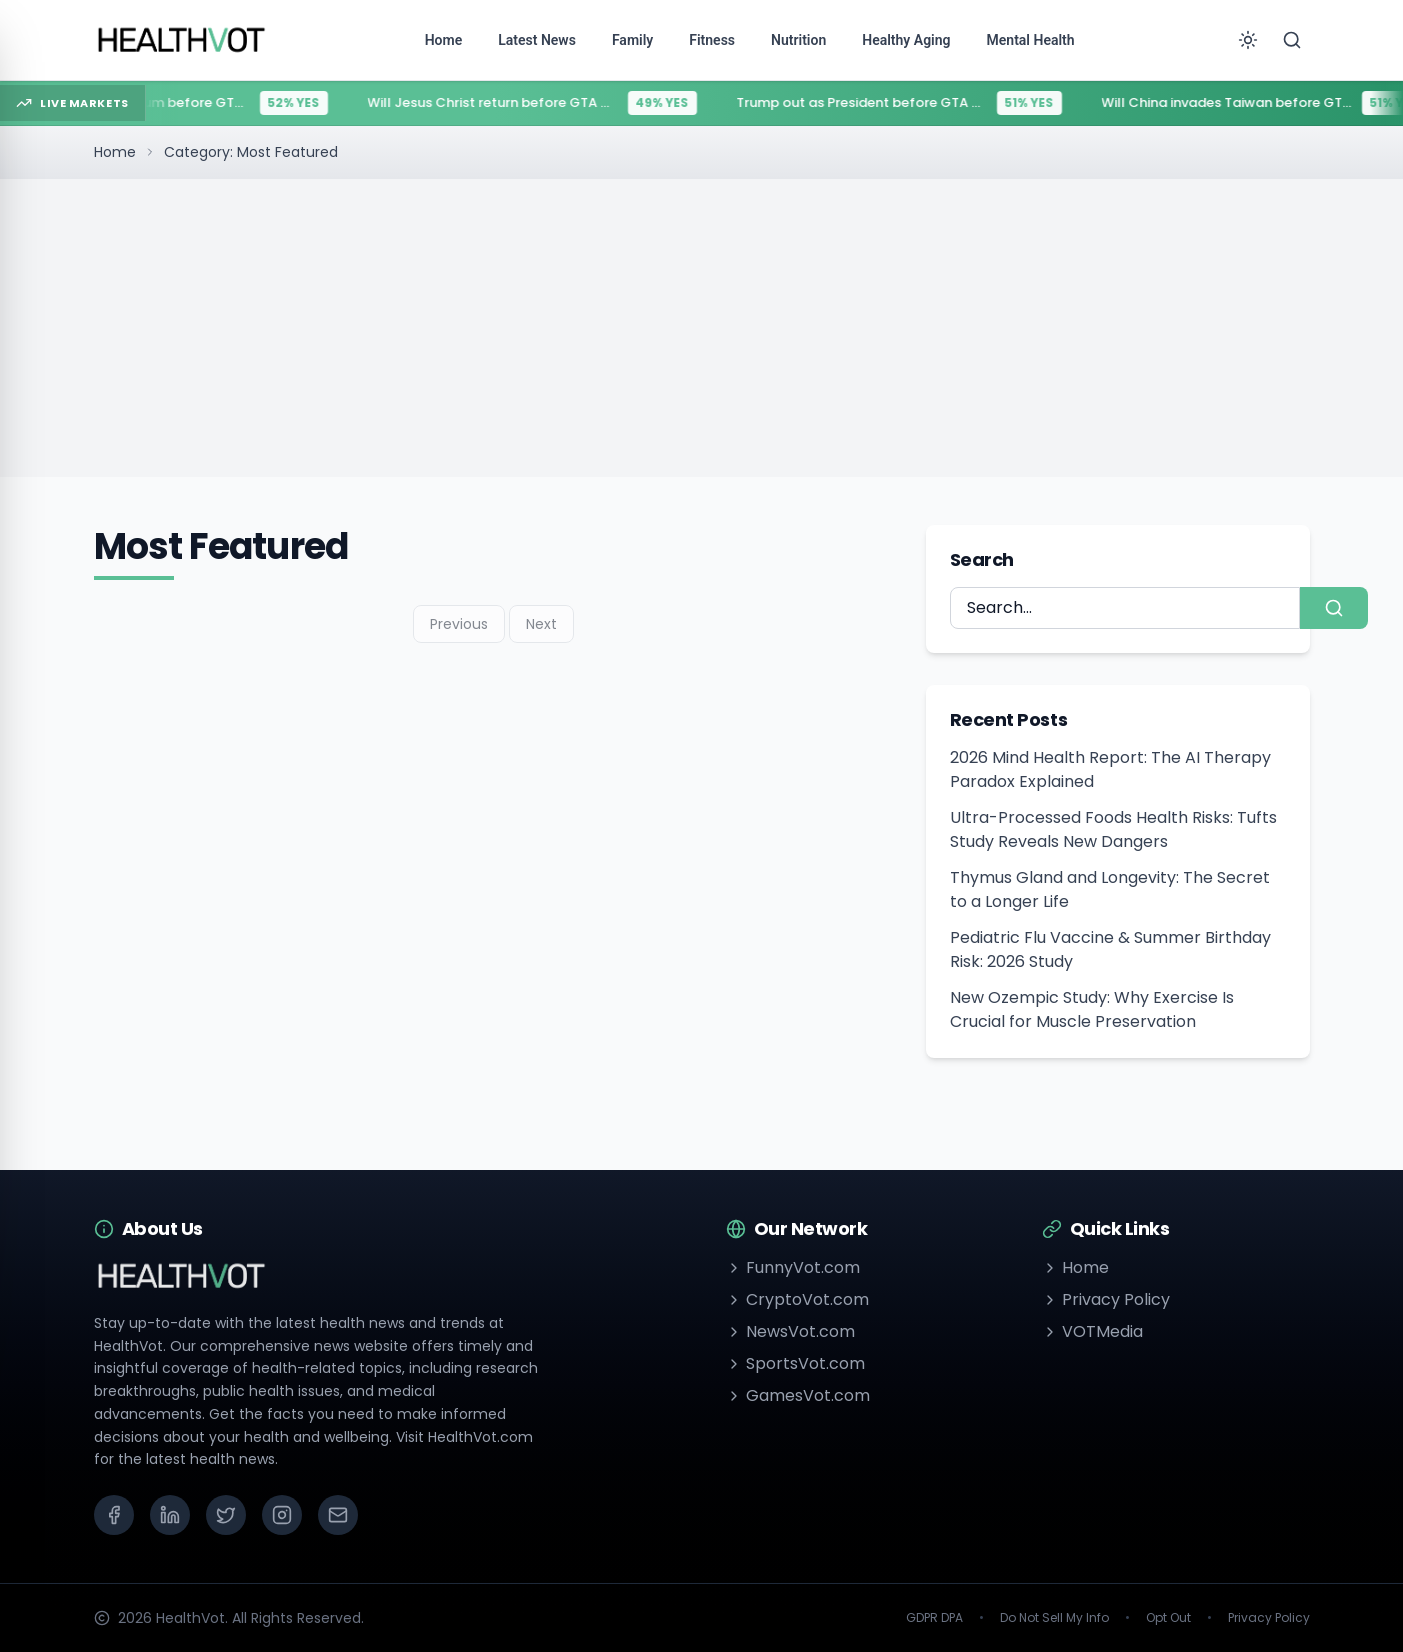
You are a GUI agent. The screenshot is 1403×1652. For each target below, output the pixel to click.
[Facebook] (114, 1515)
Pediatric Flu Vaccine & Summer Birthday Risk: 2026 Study (1110, 949)
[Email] (338, 1515)
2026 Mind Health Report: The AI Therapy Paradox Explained (1110, 769)
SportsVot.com (795, 1363)
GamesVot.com (798, 1395)
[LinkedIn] (170, 1515)
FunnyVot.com (793, 1267)
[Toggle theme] (1248, 40)
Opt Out (1168, 1618)
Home (115, 152)
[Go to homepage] (182, 40)
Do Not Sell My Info (1054, 1618)
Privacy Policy (1106, 1299)
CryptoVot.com (797, 1299)
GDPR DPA (934, 1618)
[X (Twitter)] (226, 1515)
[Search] (1292, 40)
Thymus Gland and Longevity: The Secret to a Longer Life (1110, 889)
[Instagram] (282, 1515)
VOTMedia (1092, 1331)
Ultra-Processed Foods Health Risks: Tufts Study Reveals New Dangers (1113, 829)
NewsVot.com (790, 1331)
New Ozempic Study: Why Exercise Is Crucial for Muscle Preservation (1092, 1009)
